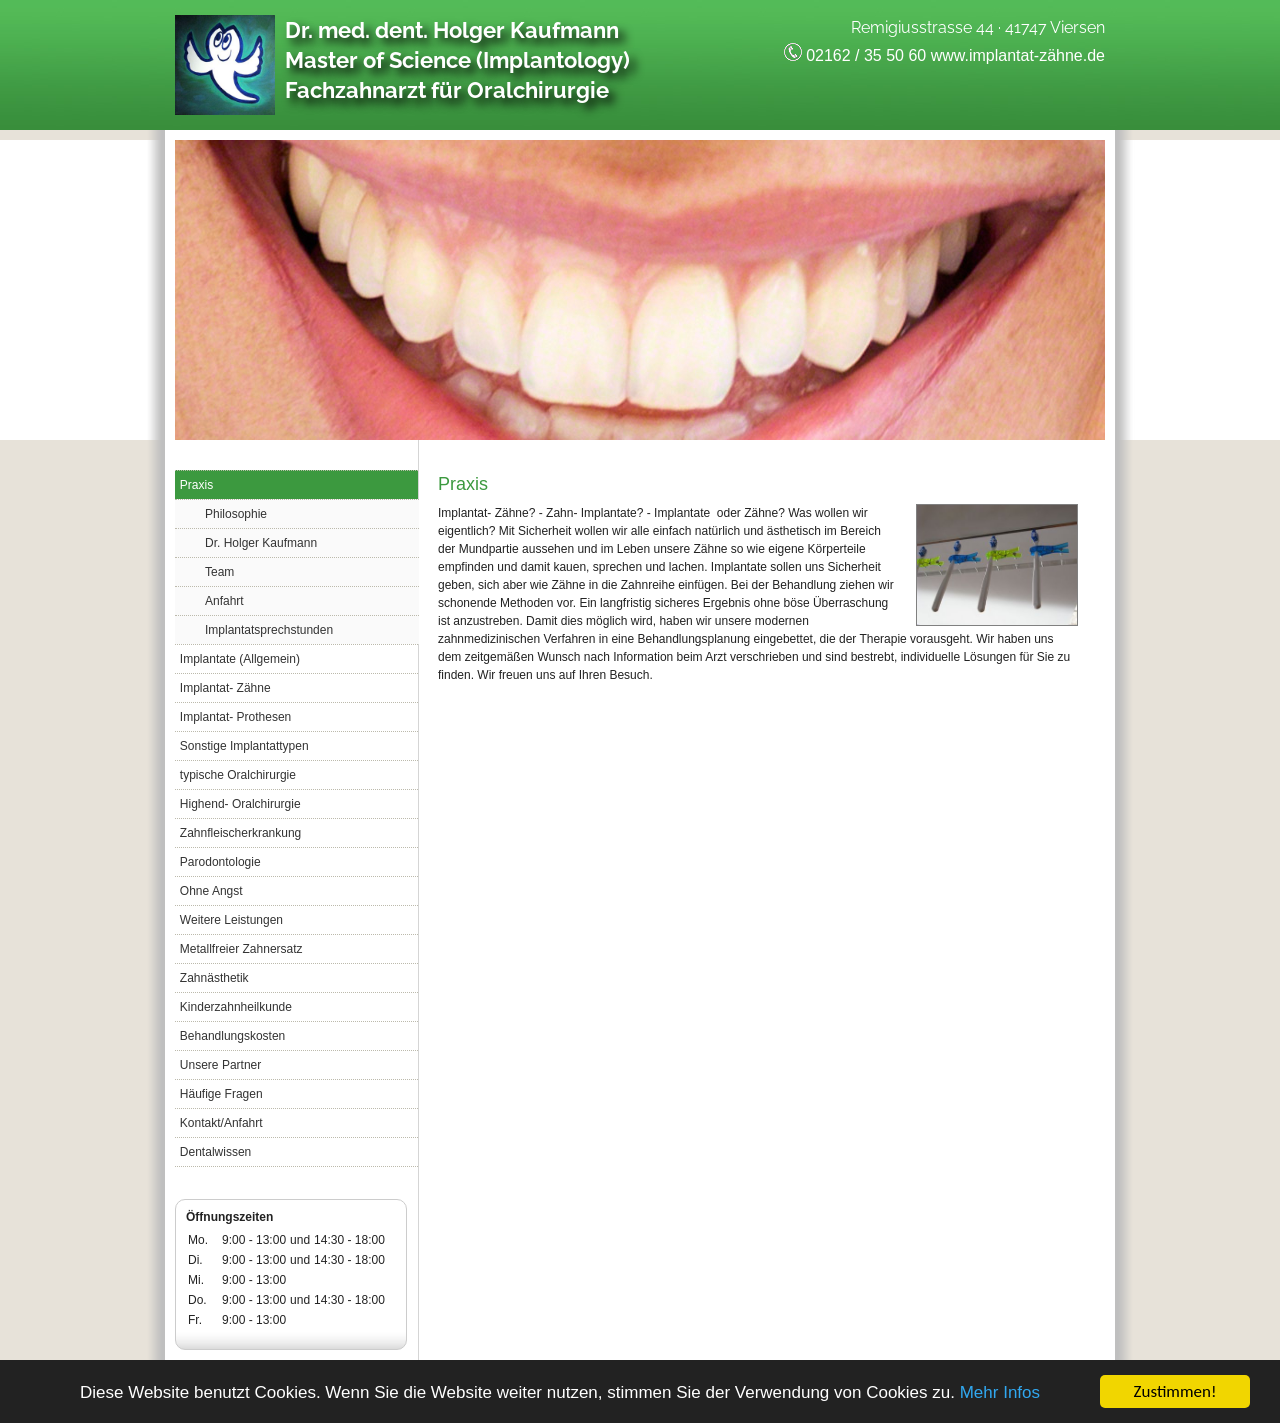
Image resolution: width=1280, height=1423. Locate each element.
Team (219, 572)
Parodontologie (220, 862)
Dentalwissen (215, 1152)
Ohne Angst (211, 891)
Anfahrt (224, 601)
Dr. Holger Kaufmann (261, 543)
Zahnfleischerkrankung (240, 833)
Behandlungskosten (232, 1036)
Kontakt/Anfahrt (221, 1123)
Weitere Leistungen (231, 920)
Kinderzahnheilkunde (236, 1007)
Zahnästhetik (214, 978)
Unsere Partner (220, 1065)
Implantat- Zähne (225, 688)
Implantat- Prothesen (235, 717)
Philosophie (236, 514)
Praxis (196, 485)
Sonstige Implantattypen (244, 746)
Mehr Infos (1000, 1392)
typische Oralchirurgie (238, 775)
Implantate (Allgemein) (240, 659)
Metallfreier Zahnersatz (241, 949)
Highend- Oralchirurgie (240, 804)
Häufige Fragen (221, 1094)
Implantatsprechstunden (269, 630)
